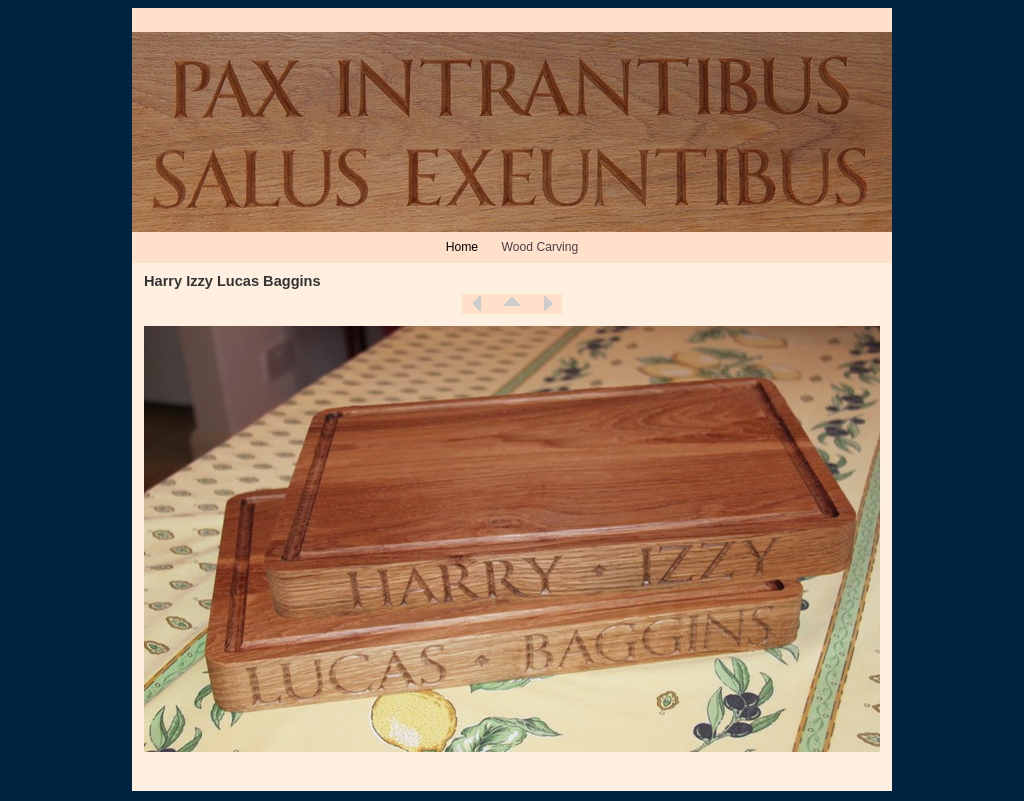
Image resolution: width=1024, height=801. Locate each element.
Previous (477, 304)
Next (547, 304)
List (512, 304)
